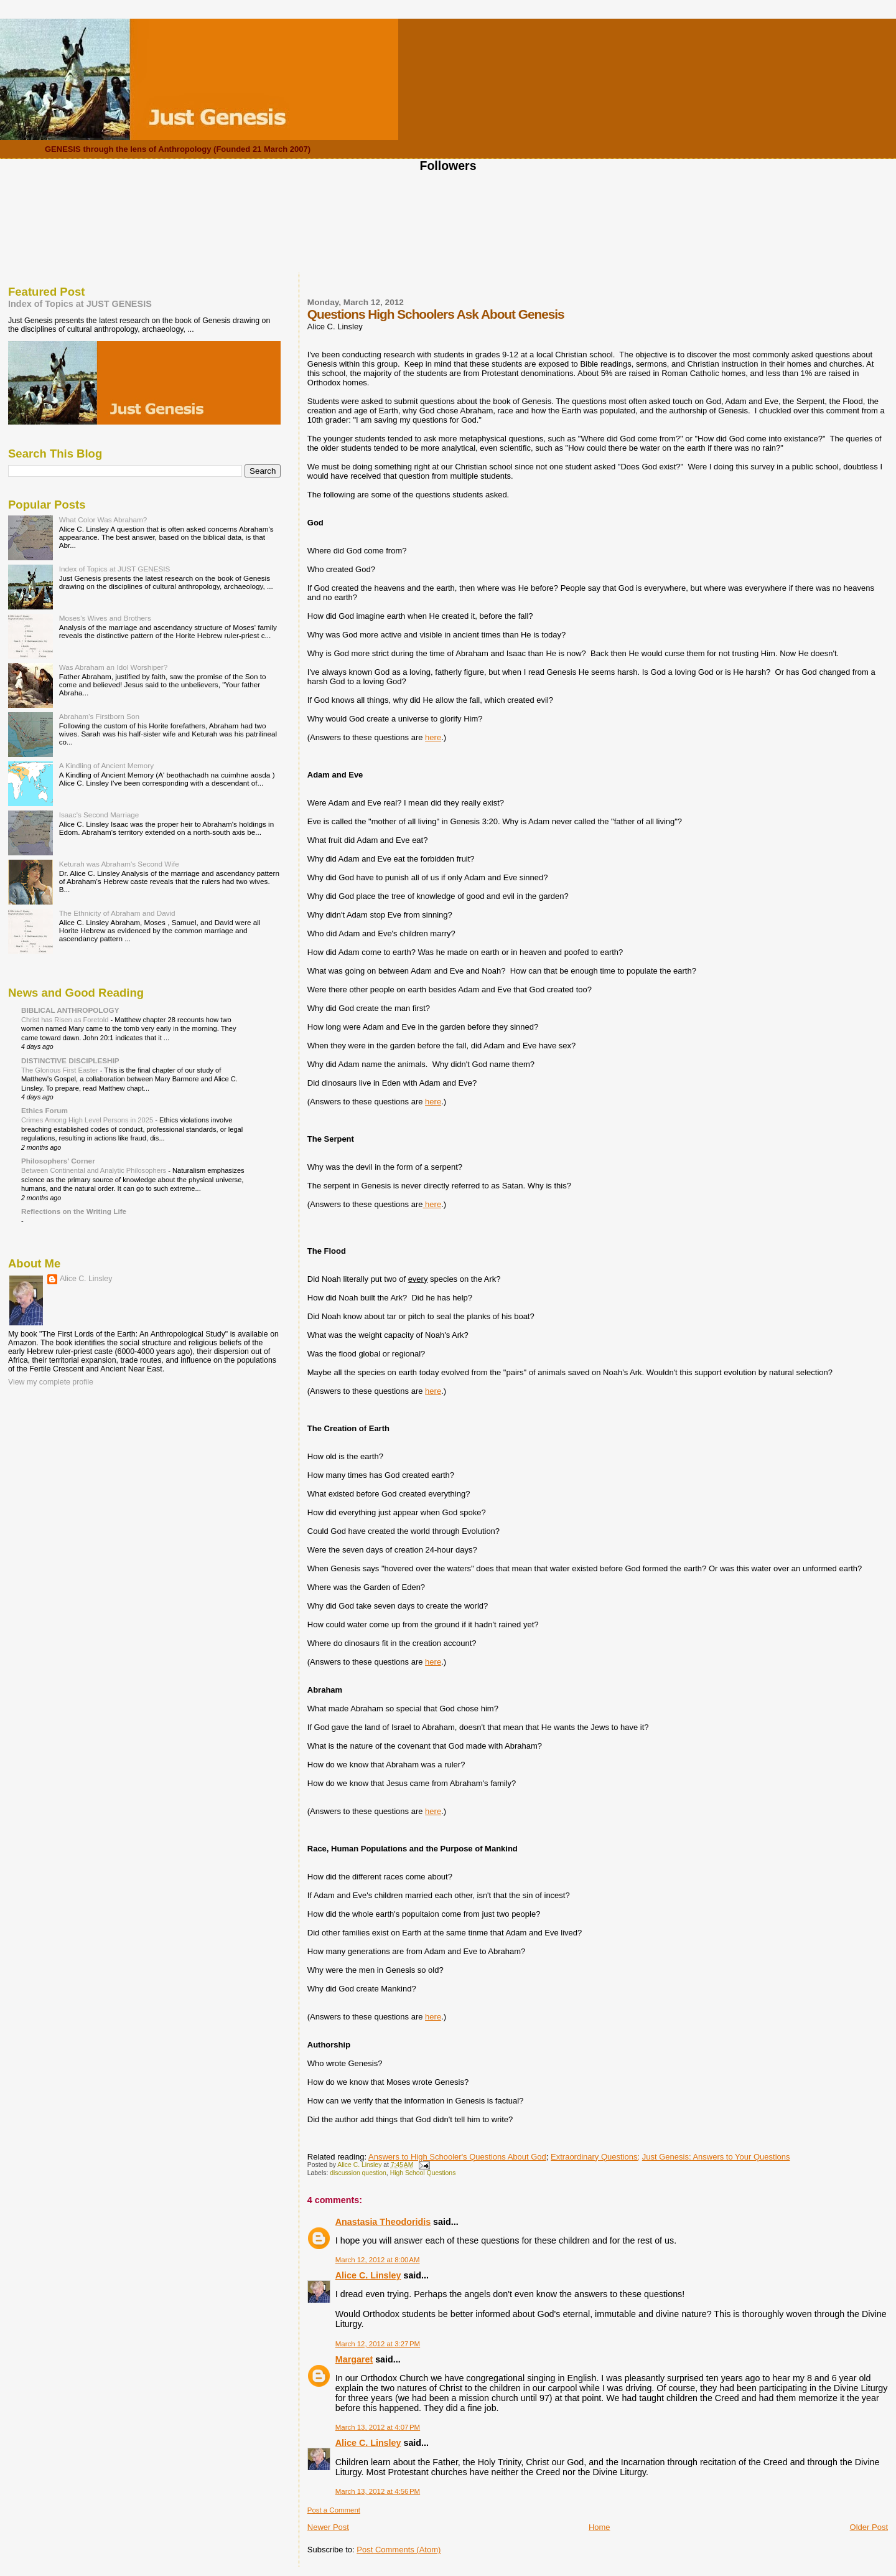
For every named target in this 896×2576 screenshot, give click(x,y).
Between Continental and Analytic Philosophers (94, 1170)
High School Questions (423, 2172)
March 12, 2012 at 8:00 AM (377, 2259)
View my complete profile (50, 1382)
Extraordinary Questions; (595, 2156)
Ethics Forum (44, 1110)
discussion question (358, 2172)
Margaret (354, 2359)
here (433, 737)
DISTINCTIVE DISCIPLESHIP (70, 1060)
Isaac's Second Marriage (99, 815)
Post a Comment (333, 2510)
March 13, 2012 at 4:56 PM (377, 2491)
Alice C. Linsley (368, 2275)
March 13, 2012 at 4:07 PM (377, 2427)
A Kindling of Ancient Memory (106, 765)
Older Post (869, 2527)
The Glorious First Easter (60, 1070)
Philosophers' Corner (58, 1161)
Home (599, 2527)
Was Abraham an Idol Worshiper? (113, 667)
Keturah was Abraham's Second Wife (119, 864)
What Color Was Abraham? (103, 519)
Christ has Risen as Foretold (65, 1019)
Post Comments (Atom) (399, 2549)
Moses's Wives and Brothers (105, 618)
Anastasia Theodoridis (383, 2222)
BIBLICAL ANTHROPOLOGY (70, 1010)
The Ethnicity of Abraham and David (117, 913)
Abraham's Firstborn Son (99, 716)
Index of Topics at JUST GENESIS (80, 304)
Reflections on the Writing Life (73, 1211)
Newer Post (328, 2527)
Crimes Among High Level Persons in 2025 (88, 1120)
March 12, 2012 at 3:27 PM (377, 2344)
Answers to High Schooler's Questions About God (457, 2156)
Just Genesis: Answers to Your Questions (716, 2156)
